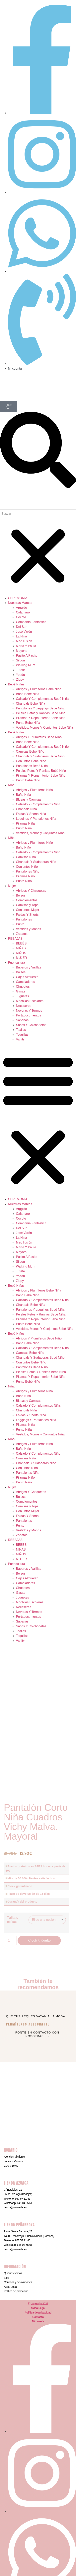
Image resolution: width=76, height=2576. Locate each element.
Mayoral (21, 650)
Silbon (20, 660)
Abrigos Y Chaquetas (31, 890)
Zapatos (22, 933)
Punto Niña (24, 828)
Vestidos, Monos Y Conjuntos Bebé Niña (44, 727)
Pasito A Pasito (26, 655)
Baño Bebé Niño (27, 742)
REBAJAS (15, 938)
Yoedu (20, 674)
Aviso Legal (10, 2286)
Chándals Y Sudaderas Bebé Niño (40, 756)
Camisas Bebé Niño (30, 751)
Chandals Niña (26, 809)
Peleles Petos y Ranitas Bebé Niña (40, 713)
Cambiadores (25, 981)
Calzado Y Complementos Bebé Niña (42, 698)
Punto (20, 924)
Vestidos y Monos (28, 929)
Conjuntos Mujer (27, 910)
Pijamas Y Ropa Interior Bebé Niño (40, 775)
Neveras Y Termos (29, 1010)
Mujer (12, 886)
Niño (11, 838)
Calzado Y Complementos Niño (38, 852)
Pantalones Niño (27, 871)
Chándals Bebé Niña (30, 703)
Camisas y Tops (27, 905)
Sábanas (22, 1020)
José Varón (24, 631)
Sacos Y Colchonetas (31, 1025)
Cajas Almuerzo (27, 977)
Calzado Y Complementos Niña (38, 804)
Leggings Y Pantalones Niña (36, 818)
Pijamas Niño (25, 876)
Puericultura (16, 962)
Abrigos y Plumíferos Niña (34, 790)
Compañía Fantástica (31, 622)
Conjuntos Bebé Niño (31, 761)
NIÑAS (21, 948)
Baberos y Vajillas (28, 967)
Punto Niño (24, 881)
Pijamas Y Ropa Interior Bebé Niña (40, 718)
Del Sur (21, 626)
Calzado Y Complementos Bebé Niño (42, 746)
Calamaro (23, 612)
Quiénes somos (13, 2273)
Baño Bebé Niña (27, 694)
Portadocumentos (28, 1015)
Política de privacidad (16, 2291)
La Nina (21, 636)
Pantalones (24, 919)
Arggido (21, 607)
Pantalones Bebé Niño (32, 766)
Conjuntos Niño (27, 866)
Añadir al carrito (39, 1941)
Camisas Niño (26, 857)
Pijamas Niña (25, 823)
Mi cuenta (38, 2321)
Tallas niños (12, 1920)
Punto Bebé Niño (28, 780)
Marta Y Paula (26, 646)
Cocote (21, 617)
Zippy (20, 679)
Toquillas (22, 1034)
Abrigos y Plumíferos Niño (34, 842)
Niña (11, 785)
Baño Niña (23, 794)
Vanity (20, 1039)
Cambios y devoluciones (18, 2282)
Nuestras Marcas (20, 602)
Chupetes (23, 986)
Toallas (21, 1029)
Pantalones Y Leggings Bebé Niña (40, 708)
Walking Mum (25, 665)
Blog (6, 2277)
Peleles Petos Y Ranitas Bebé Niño (41, 770)
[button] (38, 450)
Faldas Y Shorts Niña (31, 814)
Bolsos (21, 895)
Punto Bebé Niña (28, 722)
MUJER (21, 957)
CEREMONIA (17, 598)
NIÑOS (21, 953)
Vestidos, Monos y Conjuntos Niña (40, 833)
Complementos (27, 900)
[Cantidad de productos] (10, 1940)
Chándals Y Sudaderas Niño (36, 862)
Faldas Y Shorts (27, 914)
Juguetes (22, 996)
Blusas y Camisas (28, 799)
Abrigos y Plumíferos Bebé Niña (38, 689)
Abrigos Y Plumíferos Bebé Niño (39, 737)
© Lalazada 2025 (38, 2303)
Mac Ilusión (24, 641)
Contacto (38, 2317)
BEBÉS (21, 943)
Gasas (20, 991)
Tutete (20, 670)
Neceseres (23, 1005)
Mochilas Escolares (29, 1001)
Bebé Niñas (16, 684)
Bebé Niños (16, 732)
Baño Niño (23, 847)
